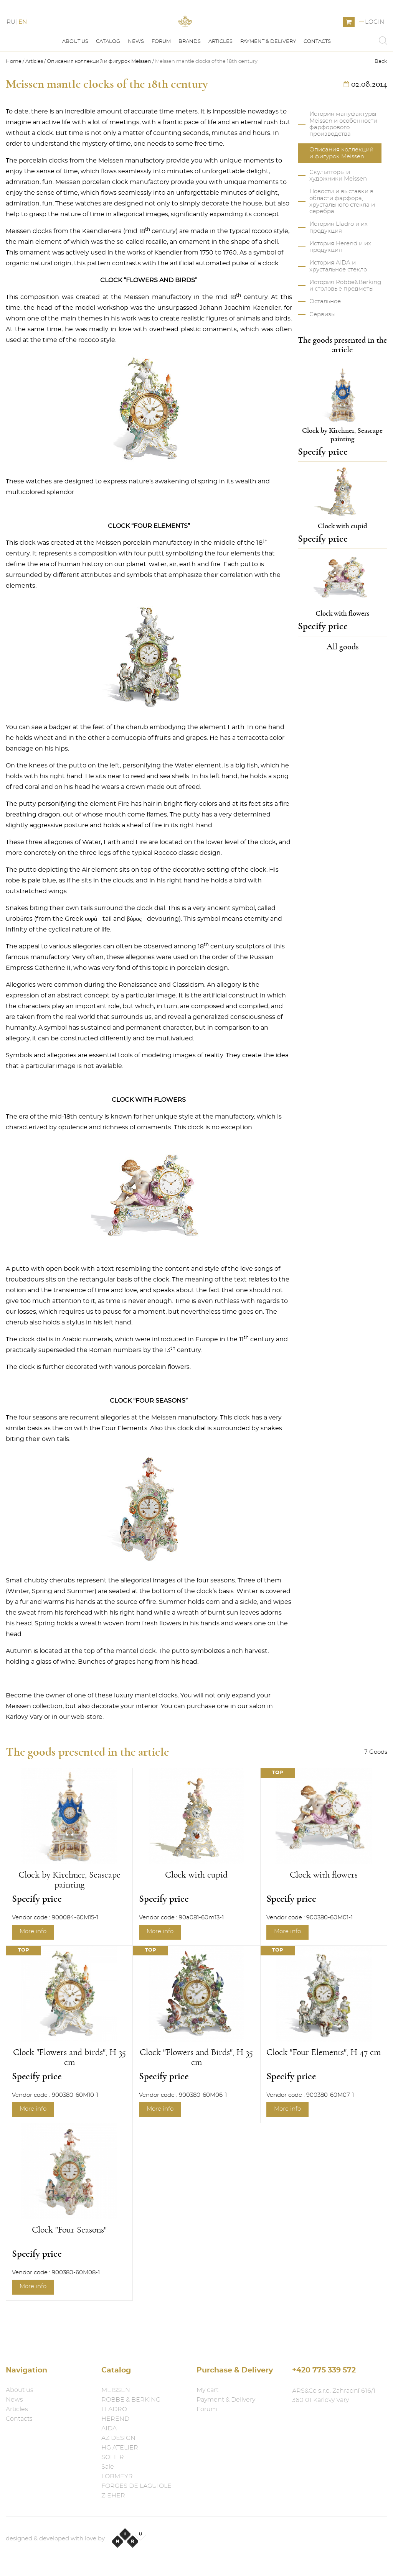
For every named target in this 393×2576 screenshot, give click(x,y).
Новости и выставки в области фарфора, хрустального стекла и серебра (342, 236)
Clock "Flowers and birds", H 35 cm (69, 2091)
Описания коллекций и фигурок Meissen (99, 96)
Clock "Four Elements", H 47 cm (323, 2086)
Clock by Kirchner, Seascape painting (69, 1914)
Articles (220, 76)
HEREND (115, 2419)
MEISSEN (115, 2390)
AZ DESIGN (118, 2438)
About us (75, 76)
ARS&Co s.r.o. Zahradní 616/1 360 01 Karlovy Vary (333, 2395)
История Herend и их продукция (340, 281)
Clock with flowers (324, 1909)
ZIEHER (113, 2495)
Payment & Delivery (268, 76)
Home (14, 96)
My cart (207, 2390)
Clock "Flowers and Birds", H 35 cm (196, 2091)
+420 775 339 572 (324, 2370)
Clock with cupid (196, 1909)
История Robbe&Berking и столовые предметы (345, 320)
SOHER (112, 2457)
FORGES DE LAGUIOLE (136, 2486)
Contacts (317, 76)
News (136, 76)
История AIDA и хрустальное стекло (338, 300)
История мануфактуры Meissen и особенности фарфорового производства (343, 158)
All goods (342, 681)
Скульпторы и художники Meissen (338, 210)
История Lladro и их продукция (338, 262)
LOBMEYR (117, 2476)
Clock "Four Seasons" (69, 2264)
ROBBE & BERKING (130, 2400)
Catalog (108, 76)
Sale (107, 2467)
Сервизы (322, 349)
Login (374, 39)
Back (381, 96)
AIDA (109, 2428)
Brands (189, 76)
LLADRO (114, 2409)
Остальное (325, 336)
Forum (161, 76)
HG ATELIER (119, 2448)
